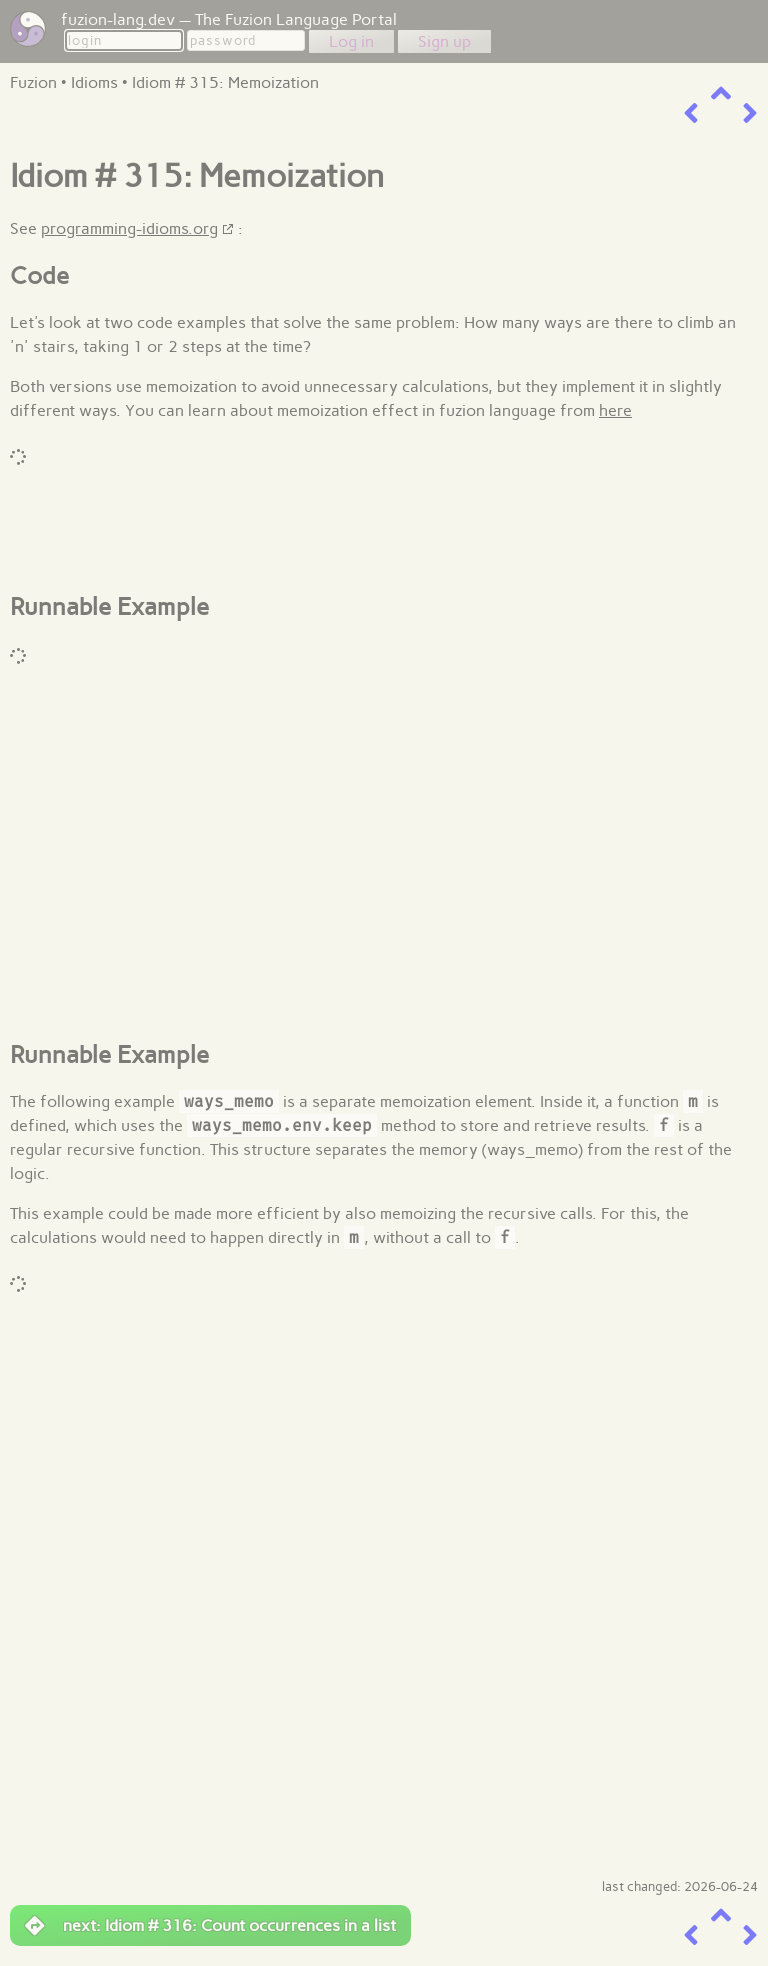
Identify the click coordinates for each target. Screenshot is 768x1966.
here (615, 410)
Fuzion (33, 82)
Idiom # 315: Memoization (225, 82)
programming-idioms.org (129, 228)
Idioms (94, 82)
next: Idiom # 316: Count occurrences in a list (210, 1926)
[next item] (750, 113)
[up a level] (721, 93)
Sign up (444, 41)
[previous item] (691, 113)
